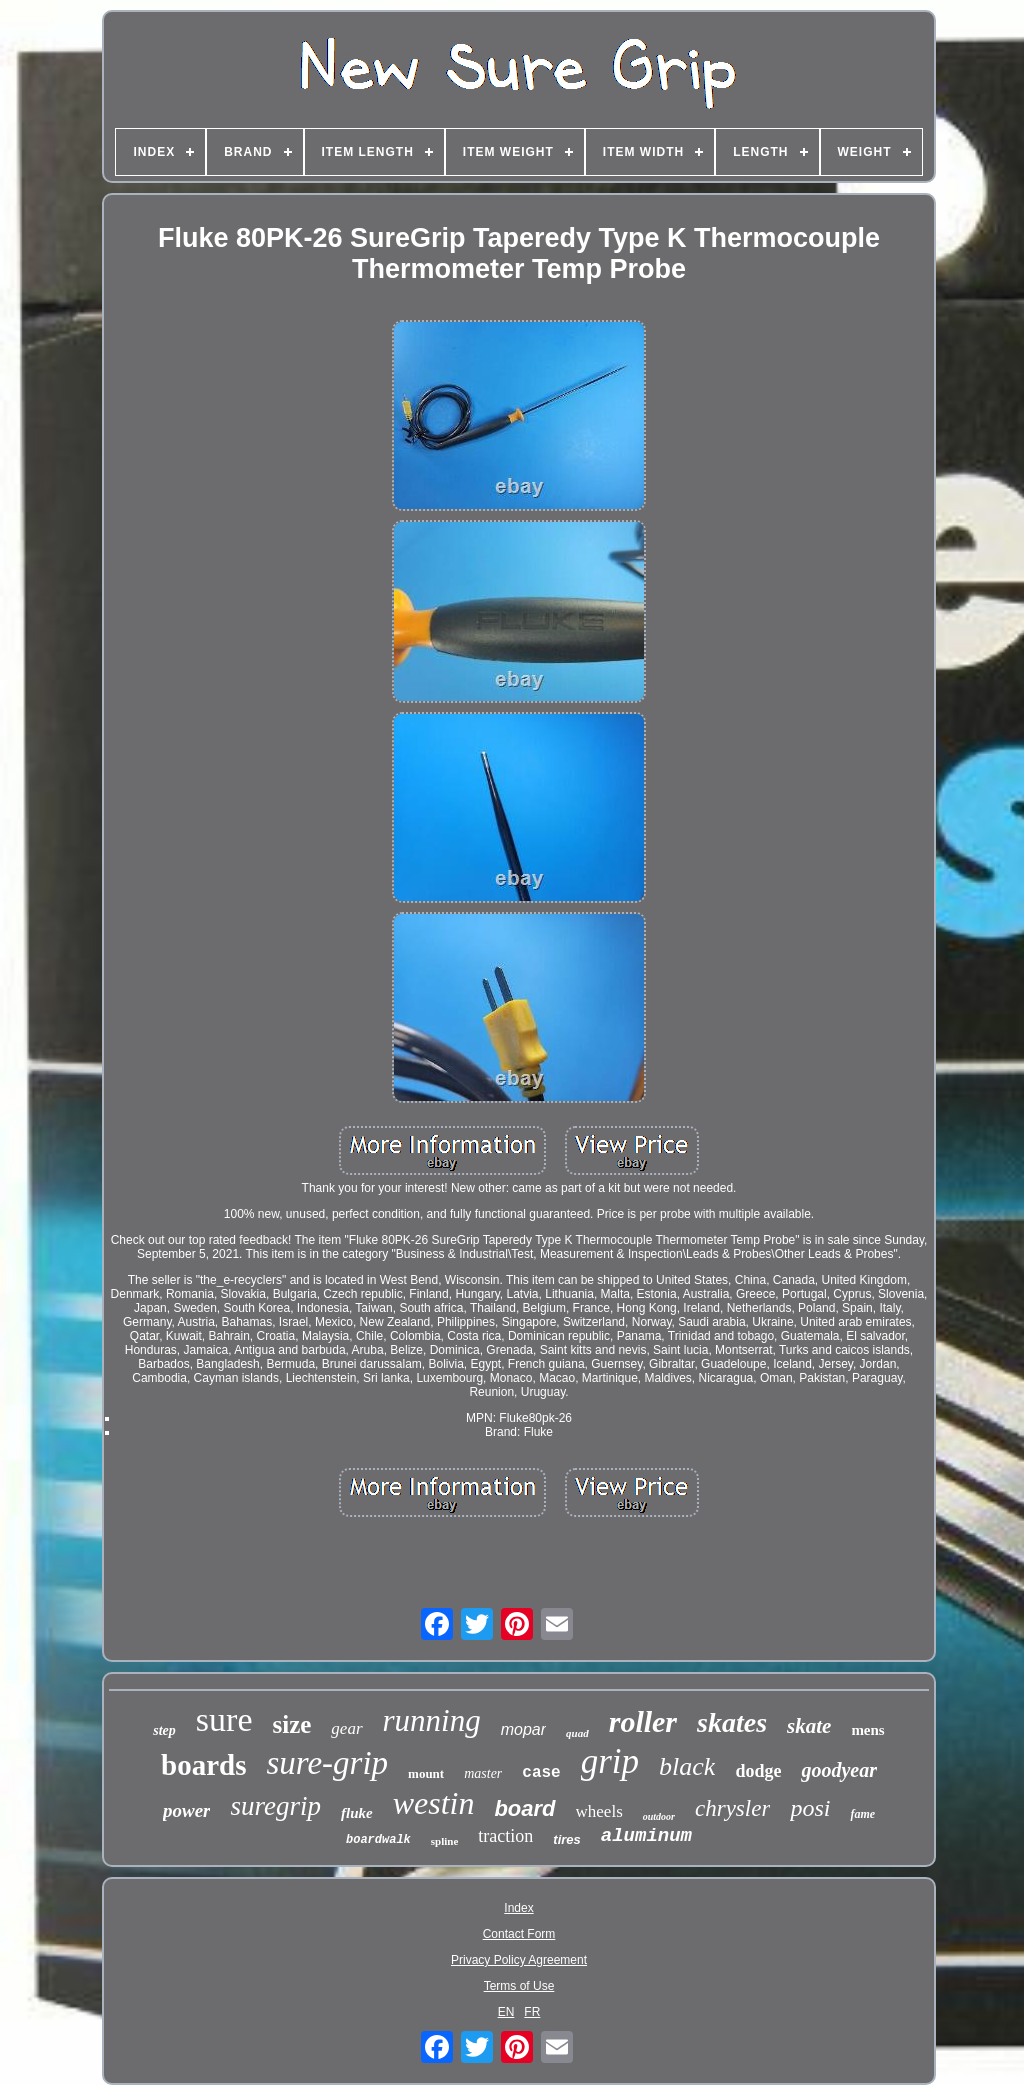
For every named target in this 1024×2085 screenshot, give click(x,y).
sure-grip (327, 1763)
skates (732, 1722)
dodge (758, 1771)
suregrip (275, 1806)
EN (506, 2012)
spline (445, 1841)
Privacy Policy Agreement (519, 1960)
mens (867, 1730)
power (187, 1810)
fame (862, 1814)
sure (224, 1719)
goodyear (839, 1770)
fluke (357, 1813)
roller (643, 1721)
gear (346, 1728)
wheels (599, 1811)
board (524, 1808)
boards (203, 1765)
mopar (523, 1729)
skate (809, 1726)
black (687, 1766)
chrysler (732, 1808)
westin (434, 1803)
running (432, 1720)
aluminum (646, 1836)
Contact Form (519, 1934)
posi (810, 1808)
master (483, 1773)
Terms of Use (519, 1986)
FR (532, 2012)
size (291, 1724)
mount (426, 1773)
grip (610, 1761)
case (541, 1773)
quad (577, 1733)
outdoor (659, 1816)
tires (566, 1839)
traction (505, 1836)
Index (518, 1908)
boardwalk (378, 1840)
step (164, 1730)
